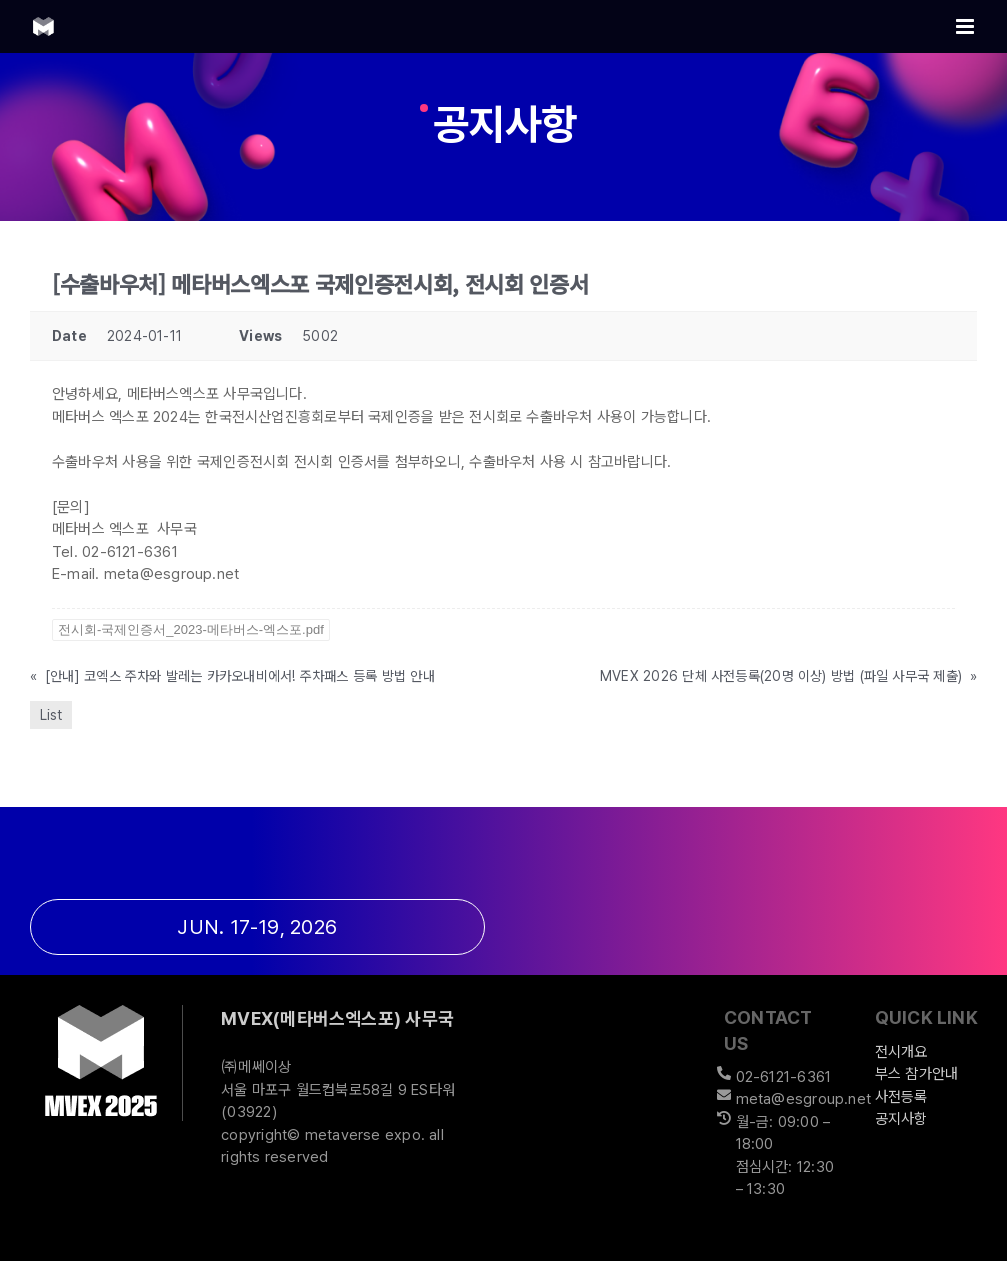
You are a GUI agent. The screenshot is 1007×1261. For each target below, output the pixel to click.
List (51, 715)
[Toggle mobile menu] (966, 26)
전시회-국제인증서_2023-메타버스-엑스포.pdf (191, 629)
